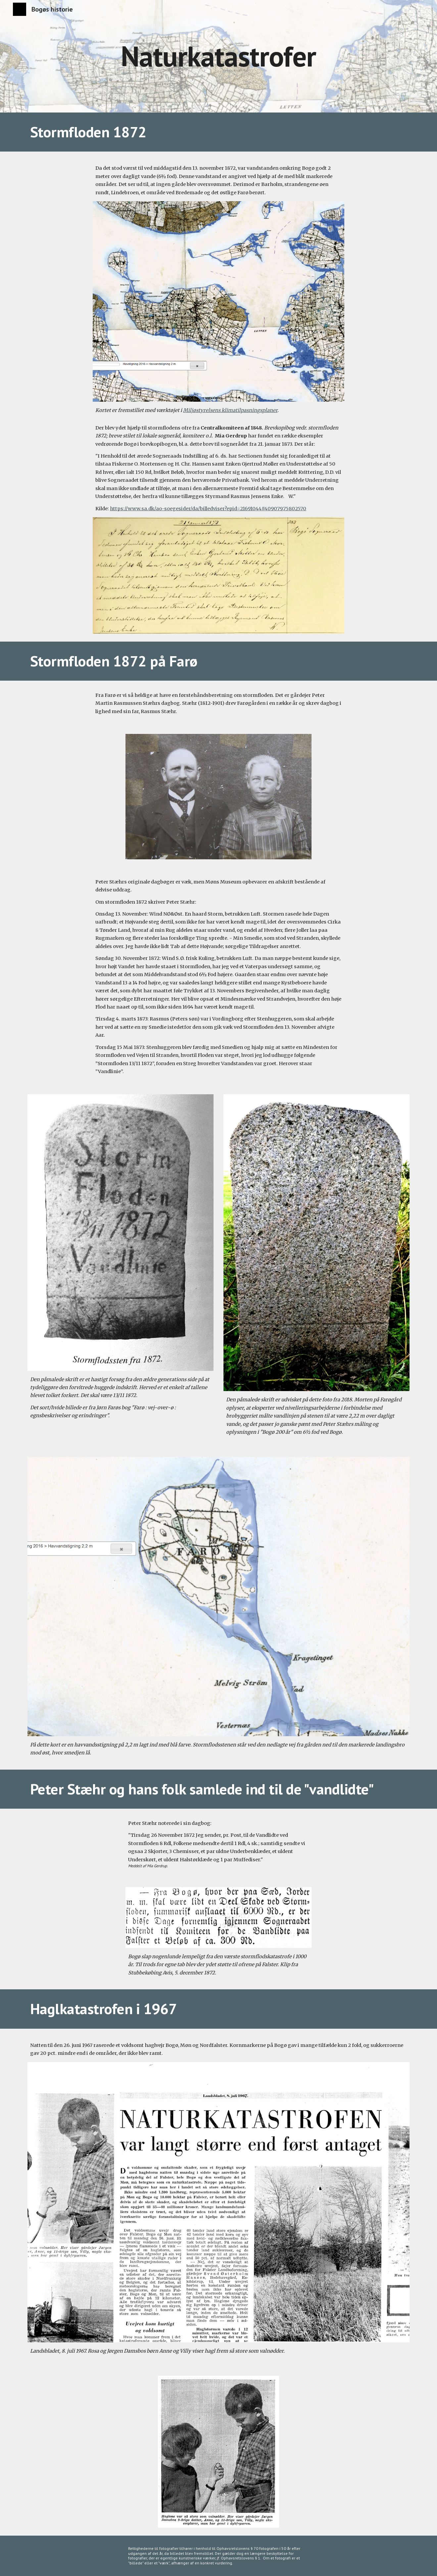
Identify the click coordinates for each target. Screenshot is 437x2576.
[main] (218, 56)
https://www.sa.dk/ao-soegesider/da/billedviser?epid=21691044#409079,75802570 (208, 509)
